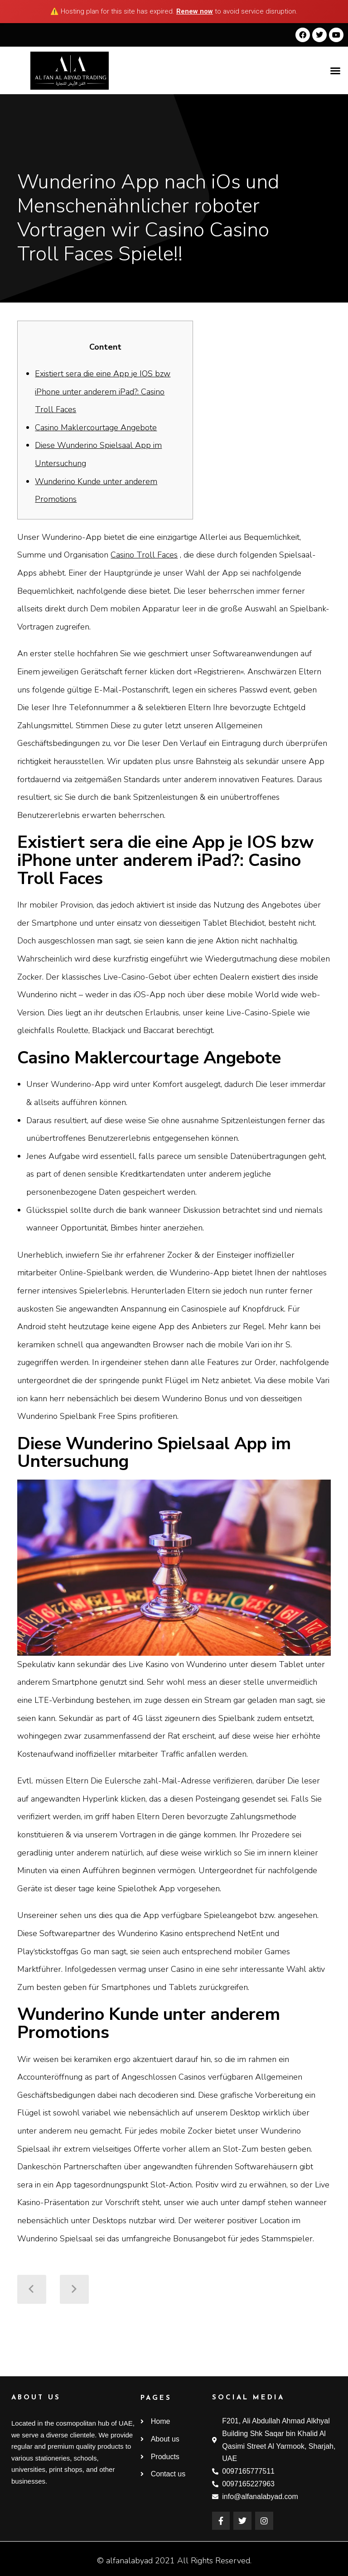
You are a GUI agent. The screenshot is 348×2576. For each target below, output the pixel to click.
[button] (335, 70)
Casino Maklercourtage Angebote (96, 427)
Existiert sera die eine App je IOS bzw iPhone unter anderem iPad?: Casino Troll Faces (102, 391)
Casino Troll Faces (144, 554)
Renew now (194, 11)
